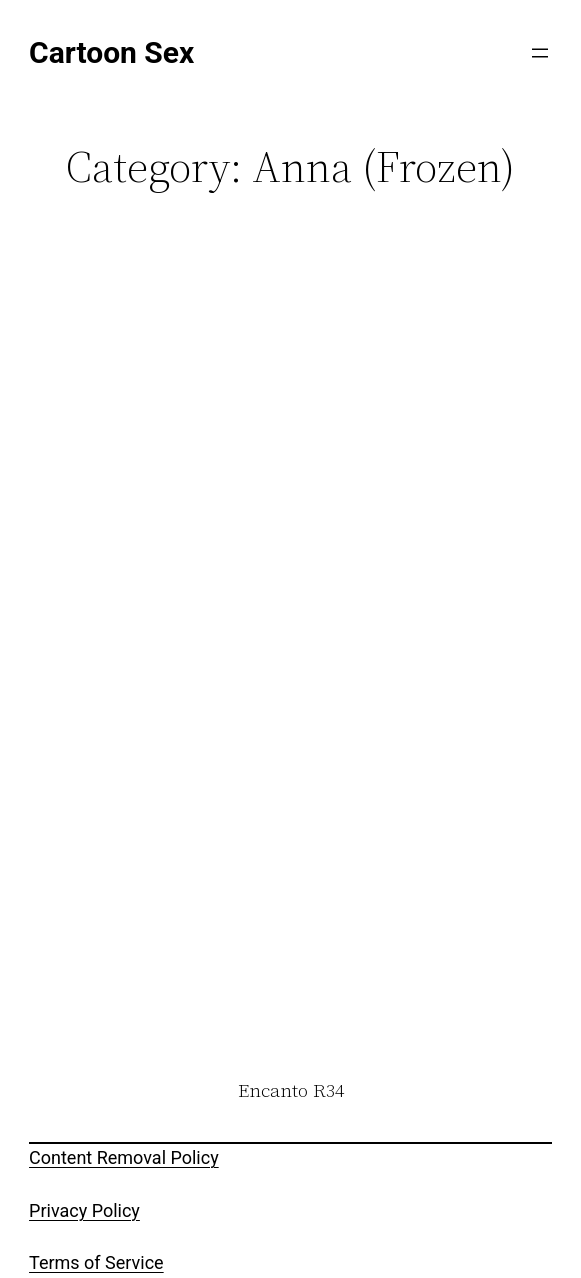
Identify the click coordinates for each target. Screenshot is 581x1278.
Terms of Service (96, 1262)
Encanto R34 (291, 1091)
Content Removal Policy (124, 1157)
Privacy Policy (84, 1210)
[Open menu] (540, 53)
